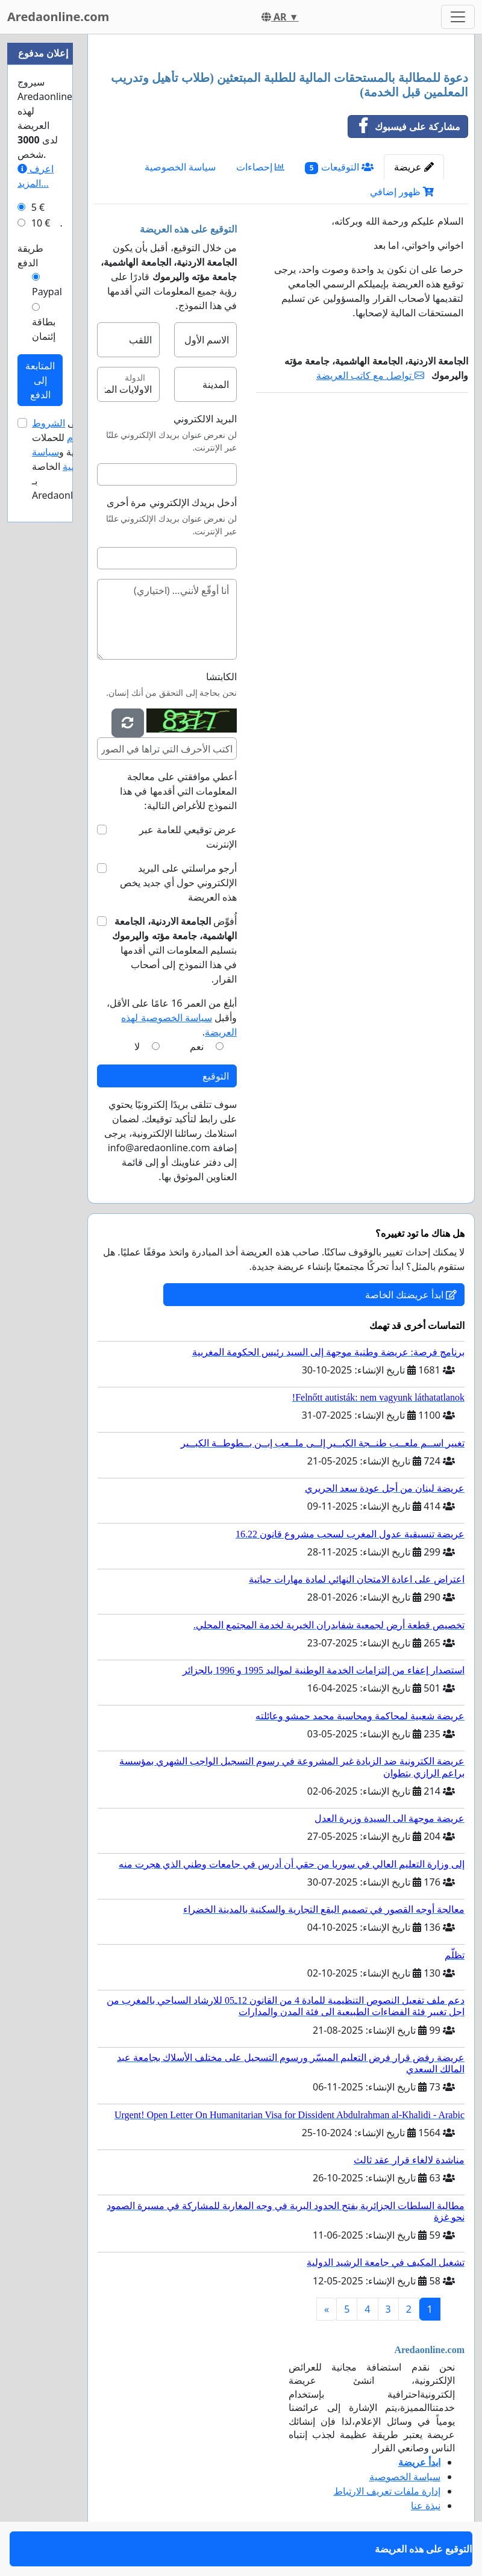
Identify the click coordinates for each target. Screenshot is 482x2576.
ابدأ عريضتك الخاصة (411, 1294)
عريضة (414, 167)
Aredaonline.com (58, 16)
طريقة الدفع (30, 255)
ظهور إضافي (402, 191)
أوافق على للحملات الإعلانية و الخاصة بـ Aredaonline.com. (71, 459)
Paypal (47, 291)
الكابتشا (221, 676)
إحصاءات (260, 167)
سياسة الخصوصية (180, 167)
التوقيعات (339, 167)
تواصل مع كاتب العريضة (370, 375)
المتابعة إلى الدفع (40, 380)
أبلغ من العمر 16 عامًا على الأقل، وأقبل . (172, 1017)
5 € (38, 207)
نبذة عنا (425, 2505)
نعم (197, 1046)
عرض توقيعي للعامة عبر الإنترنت (187, 837)
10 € (41, 223)
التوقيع (215, 1076)
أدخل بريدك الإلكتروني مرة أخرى (172, 502)
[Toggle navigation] (458, 17)
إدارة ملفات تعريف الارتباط (387, 2491)
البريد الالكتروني (205, 418)
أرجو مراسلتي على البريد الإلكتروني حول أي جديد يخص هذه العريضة (178, 882)
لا (137, 1046)
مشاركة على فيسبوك (404, 126)
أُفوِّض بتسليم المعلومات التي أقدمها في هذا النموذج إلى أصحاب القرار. (174, 950)
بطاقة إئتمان (43, 329)
